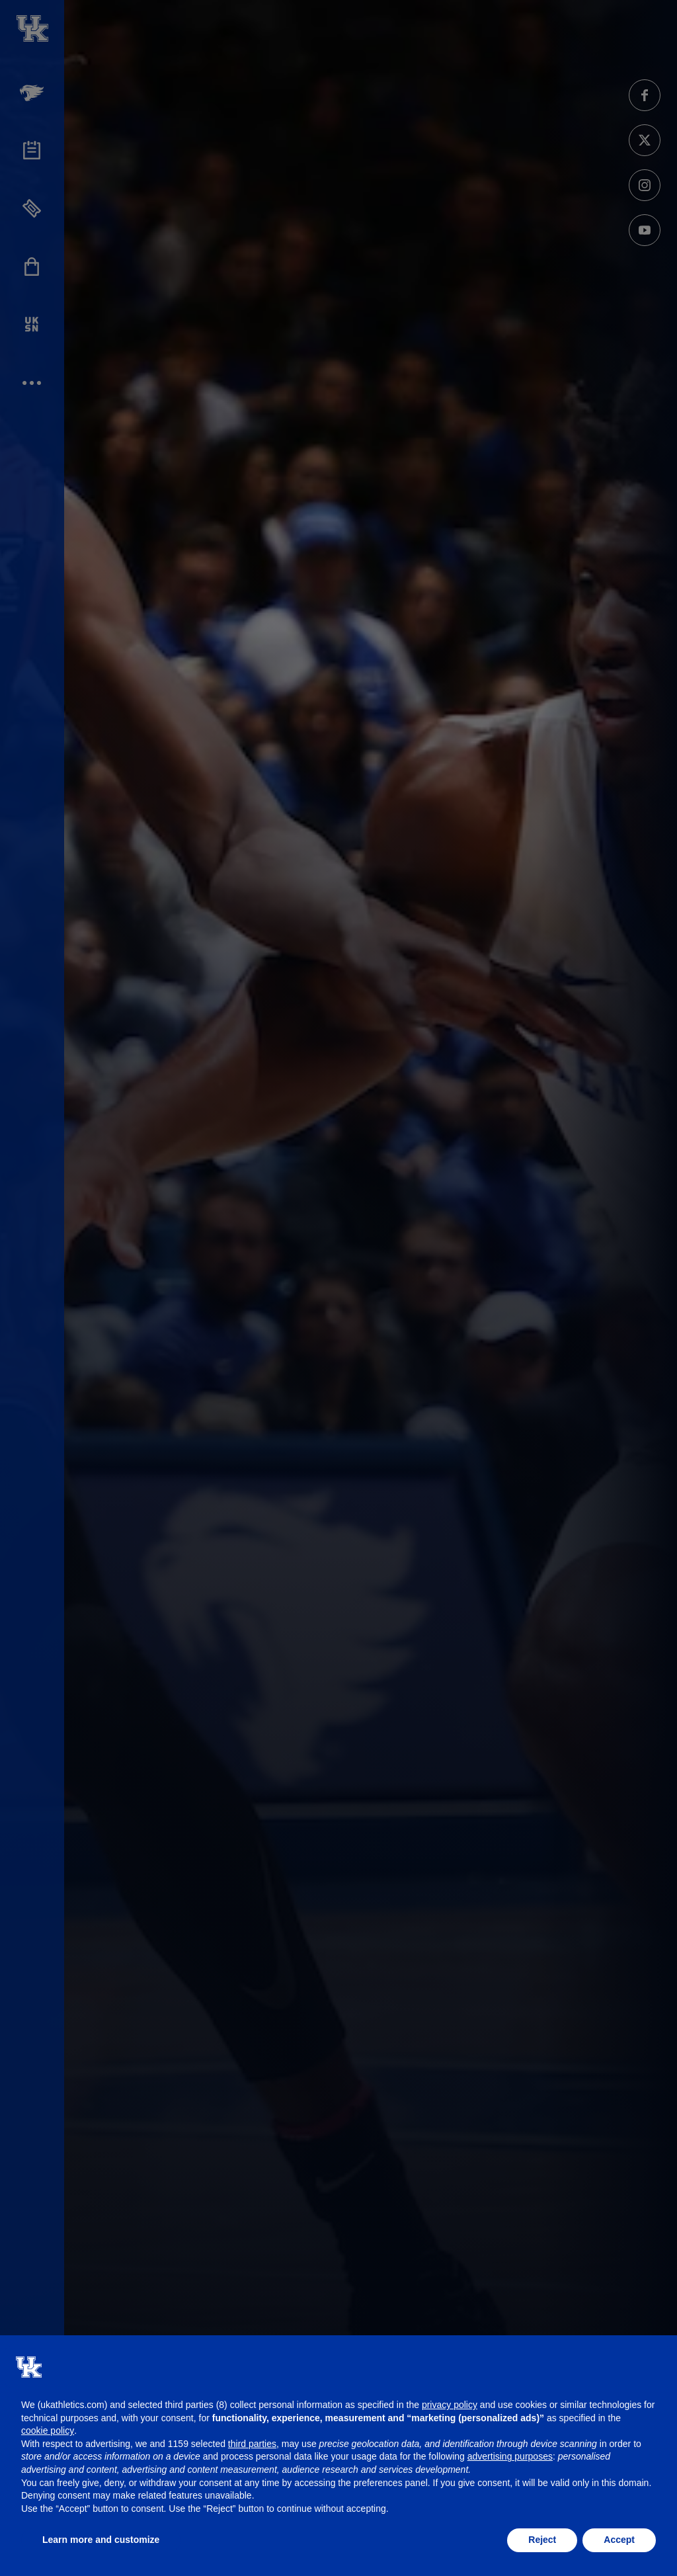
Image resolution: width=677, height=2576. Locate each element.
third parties (252, 2443)
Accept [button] (619, 2539)
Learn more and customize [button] (100, 2539)
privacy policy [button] (449, 2404)
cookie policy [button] (47, 2430)
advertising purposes (510, 2456)
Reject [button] (542, 2539)
